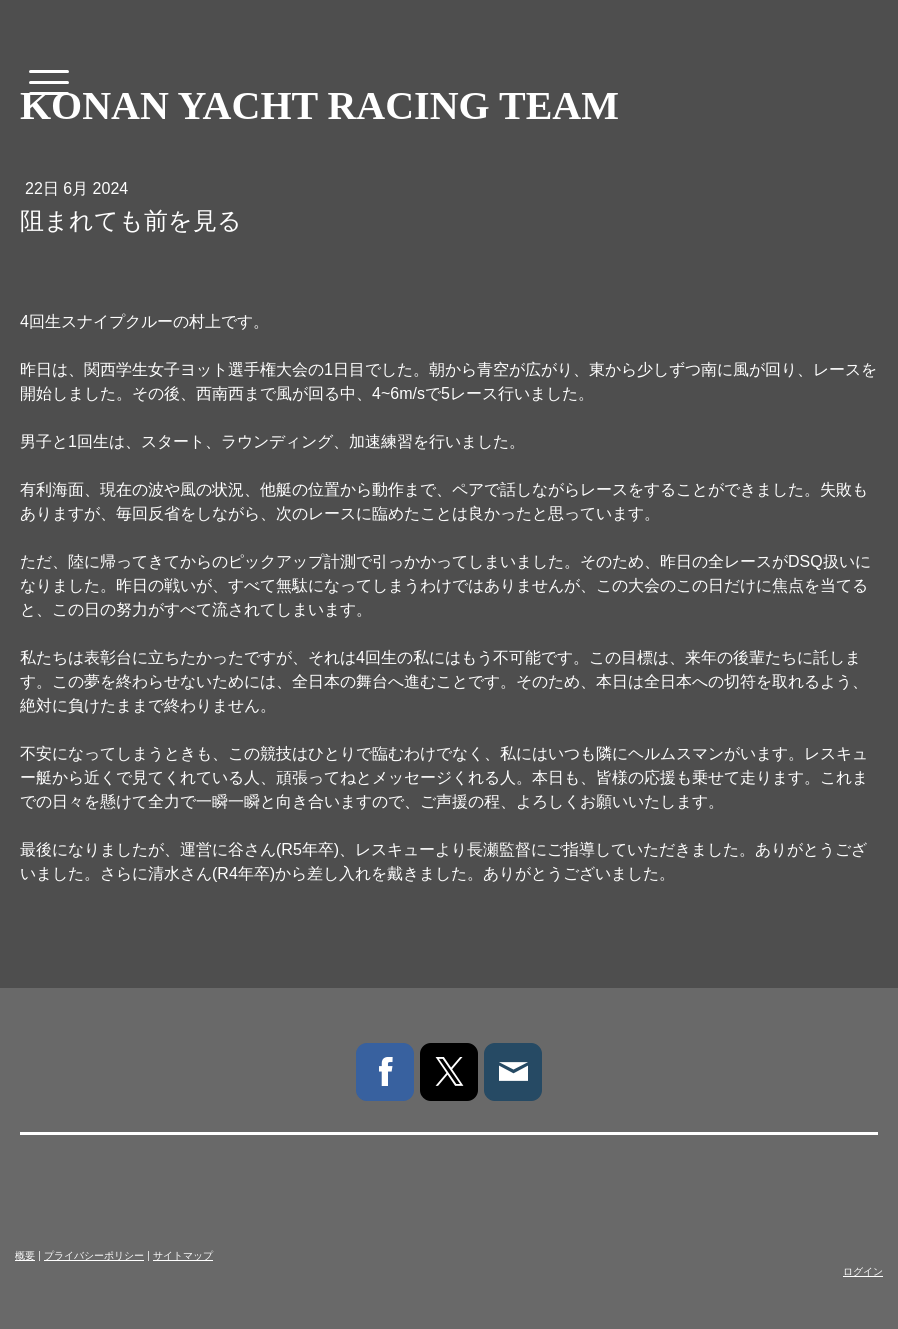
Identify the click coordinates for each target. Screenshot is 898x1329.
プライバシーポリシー (94, 1255)
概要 (25, 1255)
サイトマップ (183, 1255)
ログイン (863, 1271)
